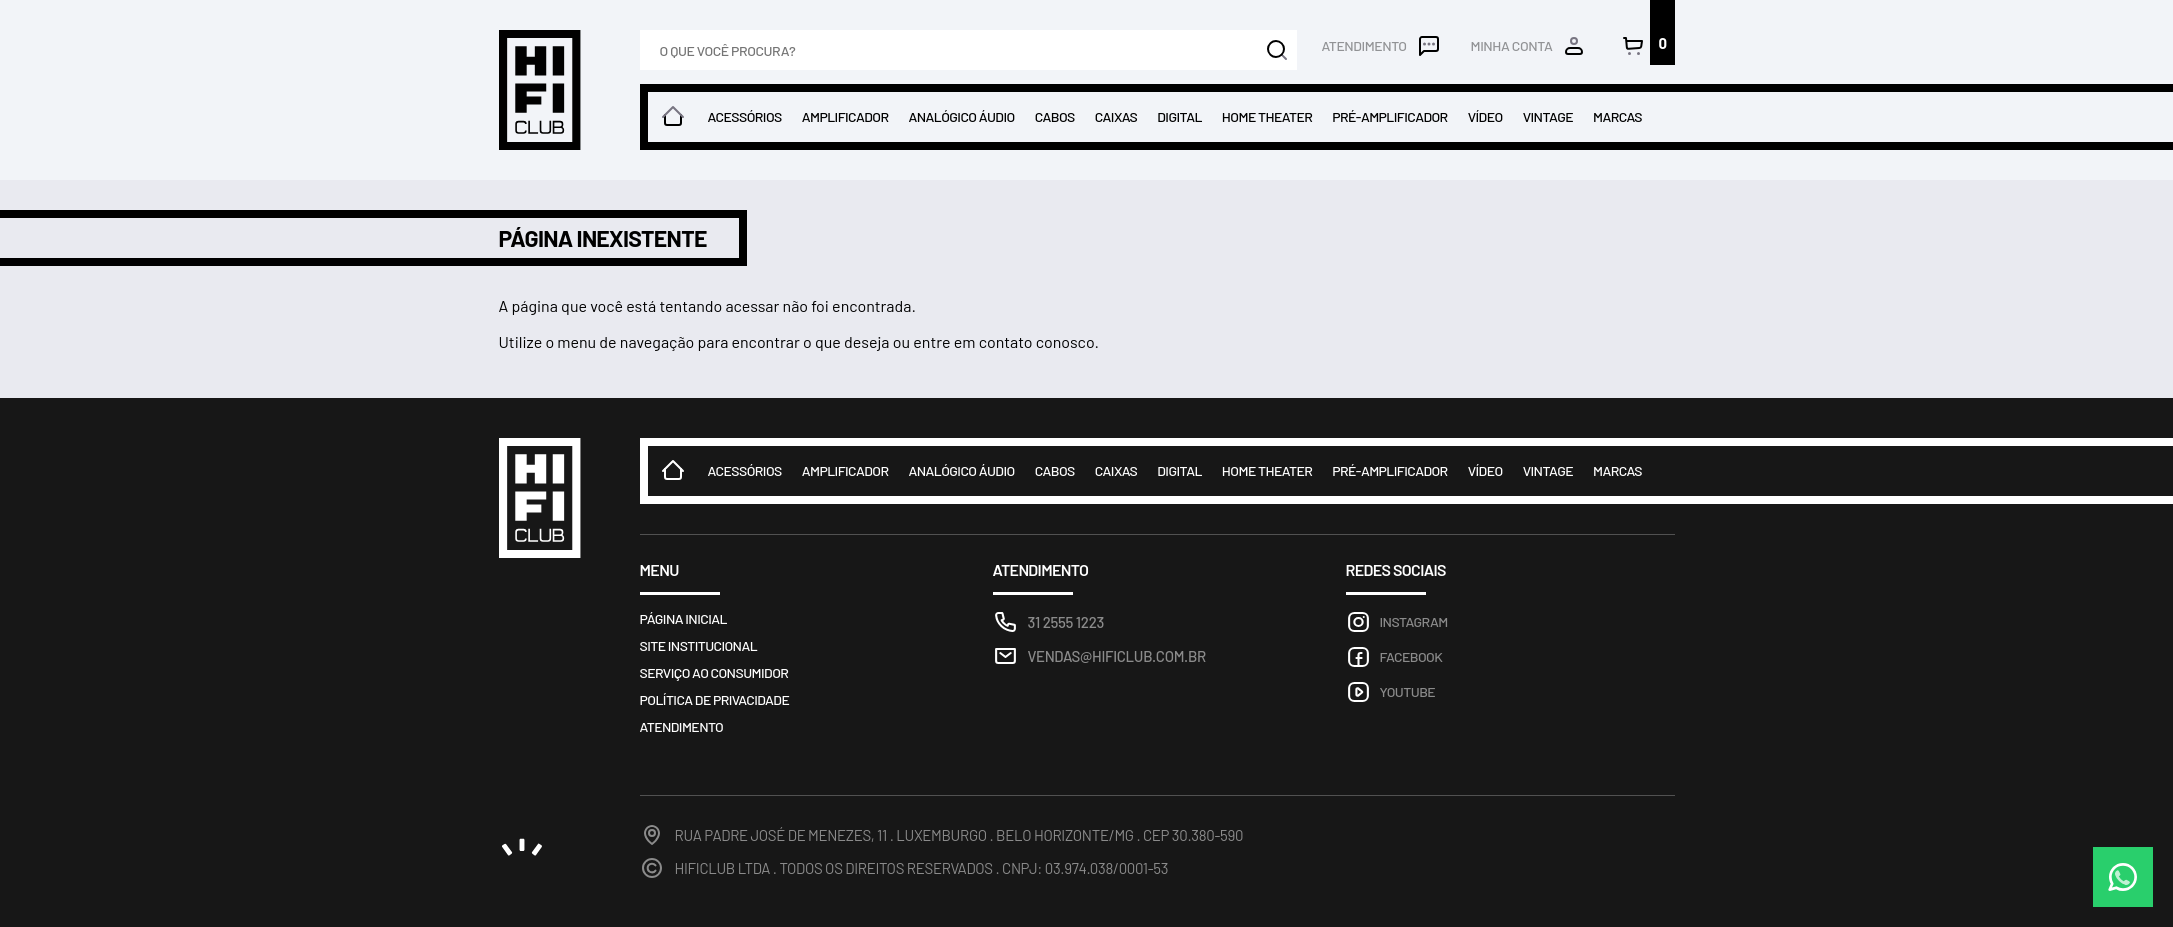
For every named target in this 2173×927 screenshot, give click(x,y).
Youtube (1408, 691)
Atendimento (1363, 45)
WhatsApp (2123, 877)
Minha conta (1512, 45)
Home (673, 117)
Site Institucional (699, 645)
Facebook (1411, 656)
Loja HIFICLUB (540, 90)
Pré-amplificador (1389, 116)
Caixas (1116, 116)
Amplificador (845, 116)
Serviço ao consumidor (714, 672)
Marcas (1617, 116)
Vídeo (1485, 116)
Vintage (1548, 116)
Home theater (1267, 116)
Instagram (1414, 621)
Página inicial (684, 618)
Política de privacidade (715, 699)
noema (522, 847)
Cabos (1055, 116)
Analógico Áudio (961, 116)
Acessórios (745, 116)
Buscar (1277, 50)
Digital (1179, 116)
